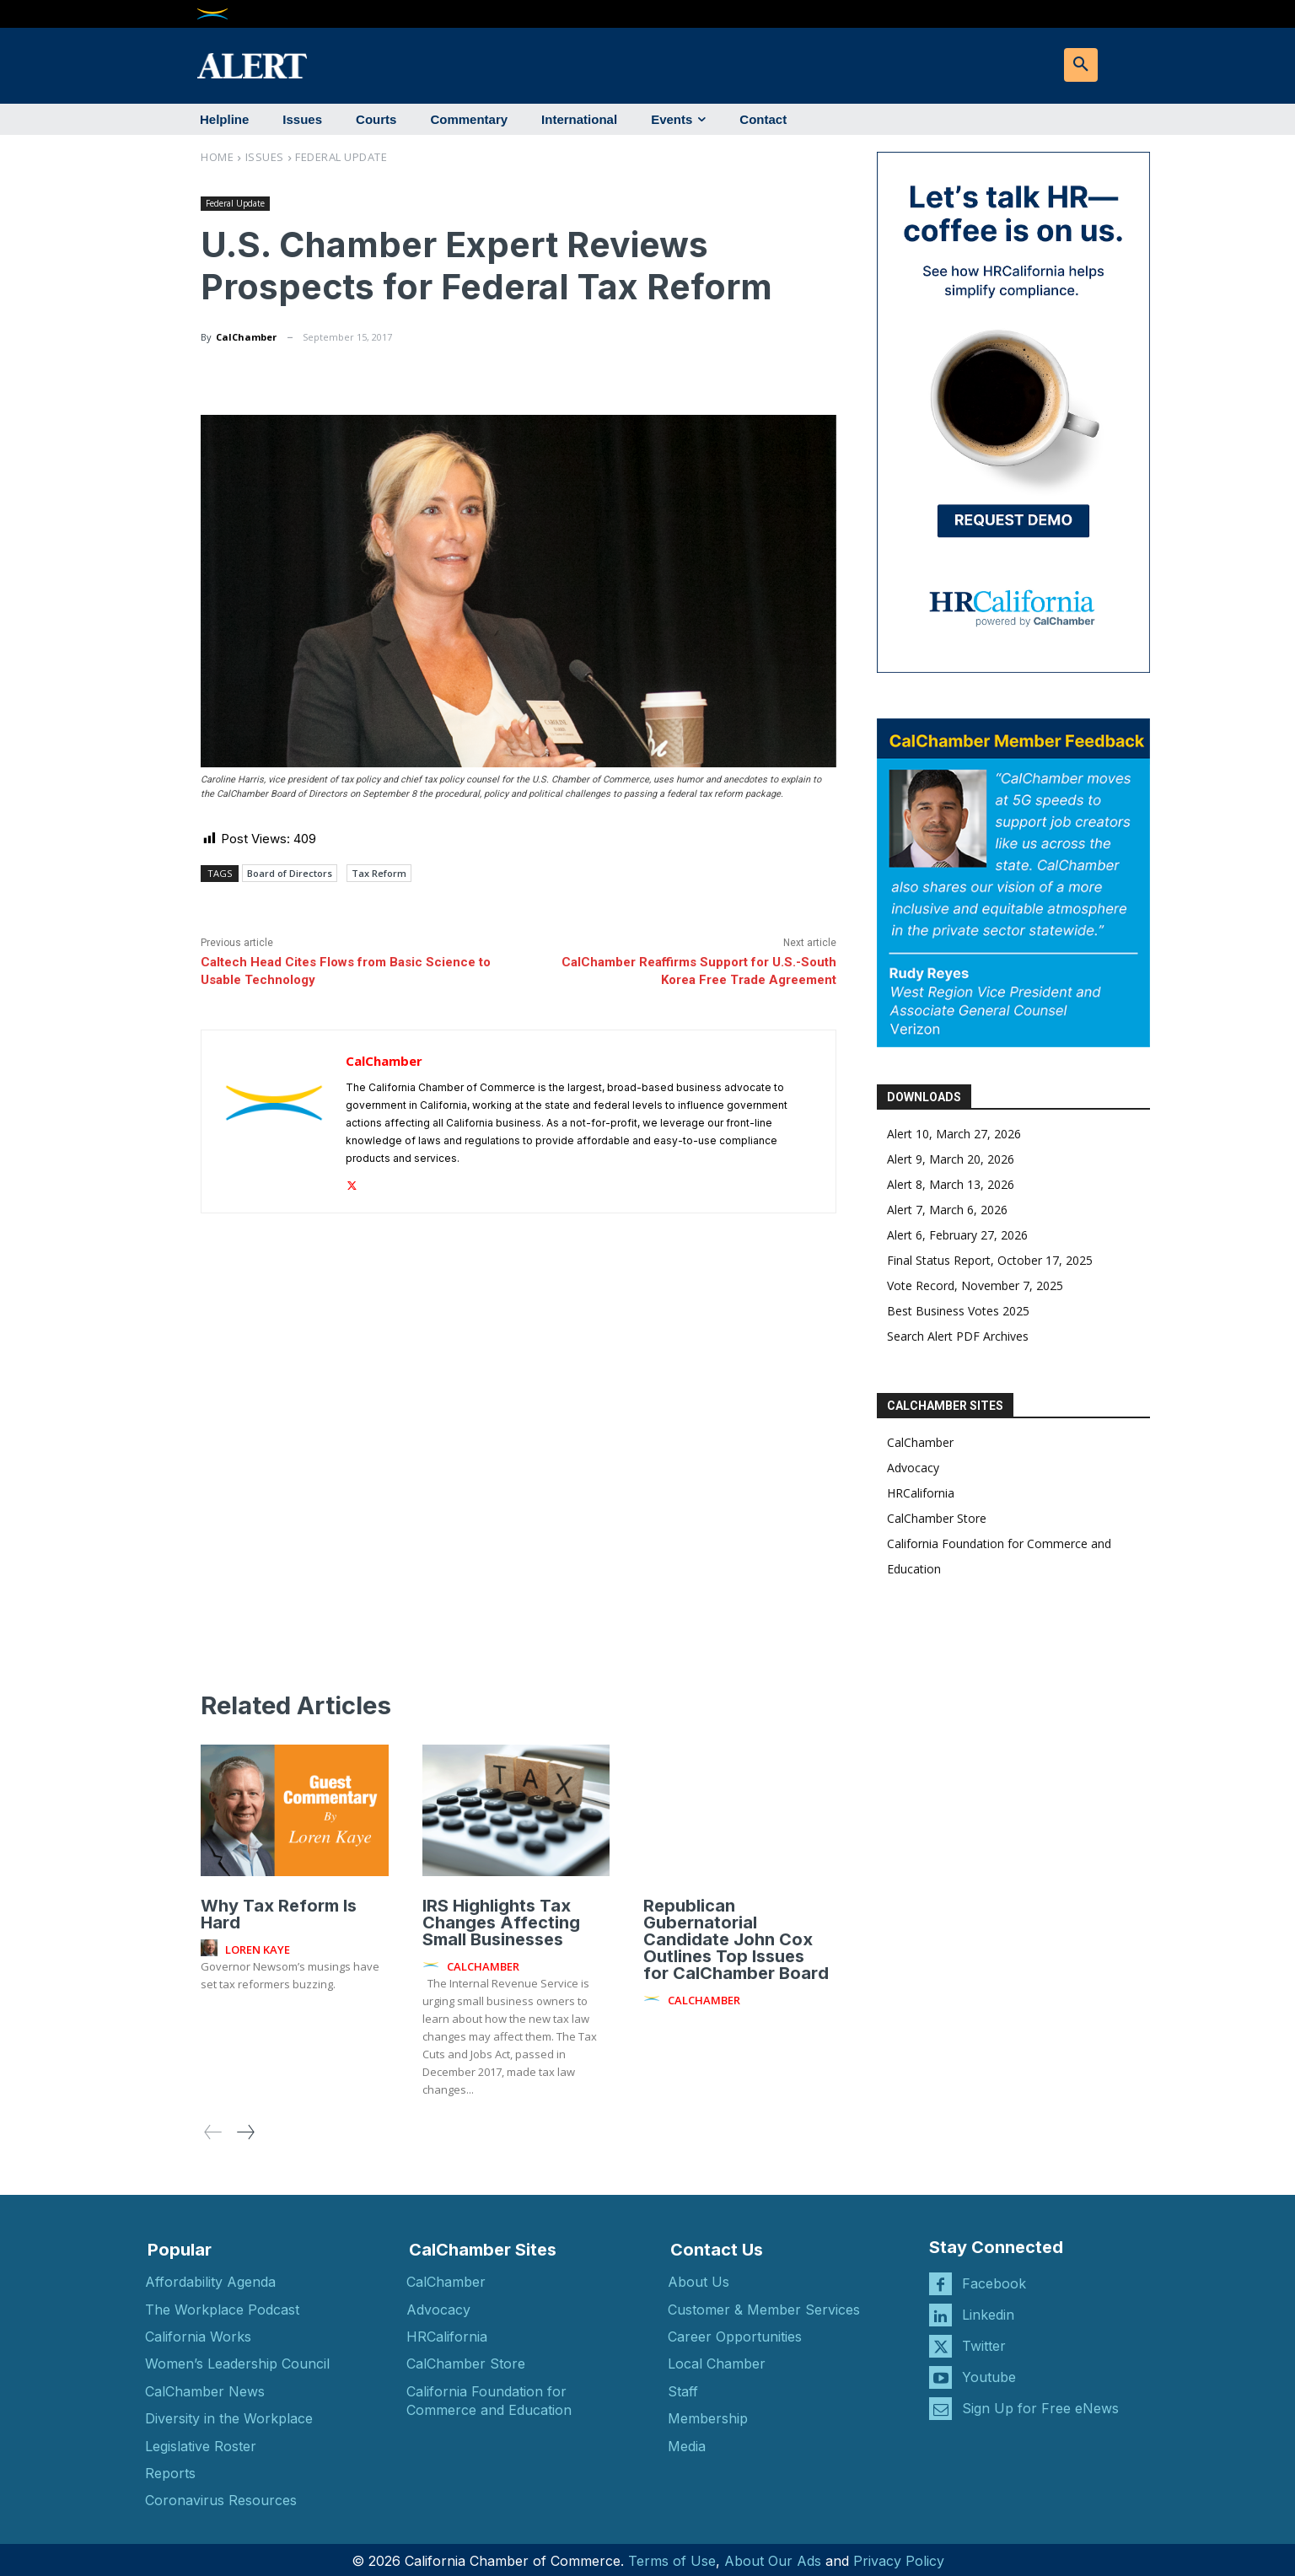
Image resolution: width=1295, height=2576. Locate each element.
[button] (1081, 65)
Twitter (984, 2341)
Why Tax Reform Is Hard (279, 1909)
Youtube (989, 2372)
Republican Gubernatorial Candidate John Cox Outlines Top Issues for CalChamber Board (736, 1935)
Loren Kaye (257, 1945)
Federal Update (341, 156)
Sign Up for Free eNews (1040, 2404)
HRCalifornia (920, 1493)
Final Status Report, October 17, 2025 (990, 1260)
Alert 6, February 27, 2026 (957, 1235)
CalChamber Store (936, 1518)
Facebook (994, 2279)
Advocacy (913, 1468)
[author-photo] (212, 1944)
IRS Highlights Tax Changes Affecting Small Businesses (501, 1918)
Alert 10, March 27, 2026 (954, 1134)
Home (217, 156)
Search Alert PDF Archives (958, 1336)
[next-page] (245, 2128)
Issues (264, 156)
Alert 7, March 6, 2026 (947, 1210)
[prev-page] (213, 2128)
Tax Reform (379, 873)
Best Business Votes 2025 (958, 1311)
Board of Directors (289, 873)
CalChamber (246, 337)
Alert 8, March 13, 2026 (950, 1184)
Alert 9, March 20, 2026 (950, 1159)
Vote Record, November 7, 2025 (975, 1285)
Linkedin (988, 2310)
